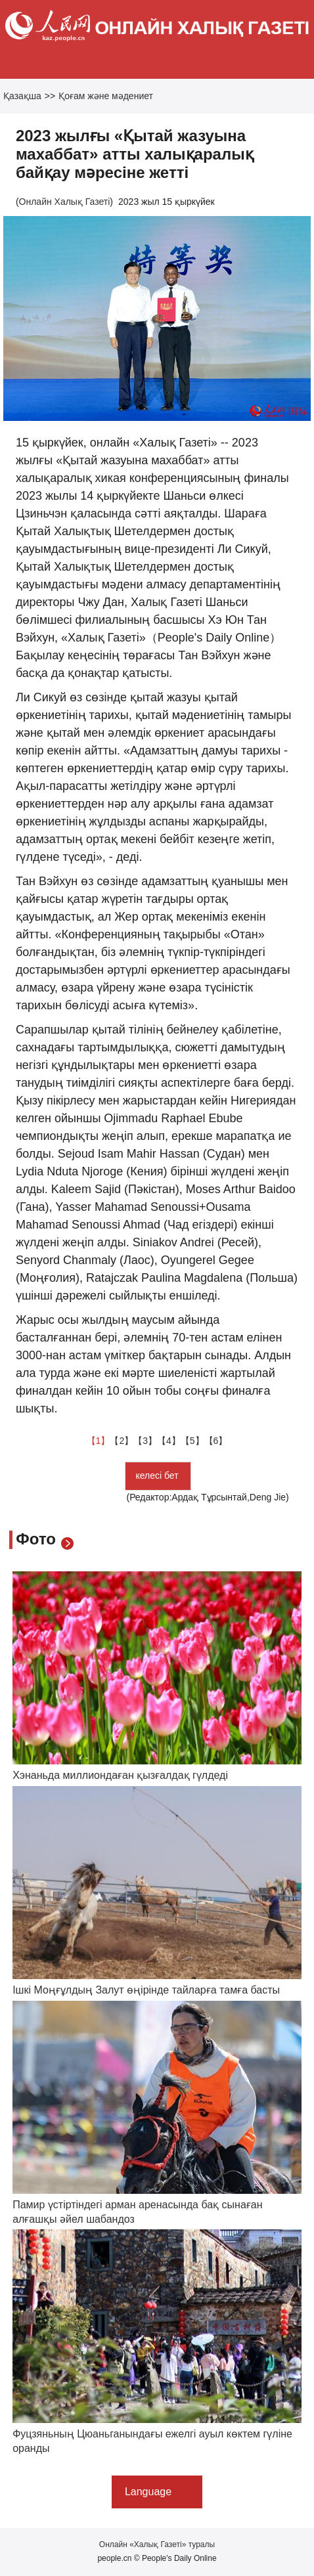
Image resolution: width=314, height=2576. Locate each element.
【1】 (98, 1440)
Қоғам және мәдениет (105, 96)
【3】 (145, 1440)
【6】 (216, 1440)
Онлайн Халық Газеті (64, 201)
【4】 (169, 1440)
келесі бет (158, 1475)
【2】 (121, 1440)
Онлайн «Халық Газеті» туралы (157, 2544)
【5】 (192, 1440)
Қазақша (22, 96)
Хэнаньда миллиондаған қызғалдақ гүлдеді (120, 1775)
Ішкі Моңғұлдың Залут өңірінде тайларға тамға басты (146, 1990)
